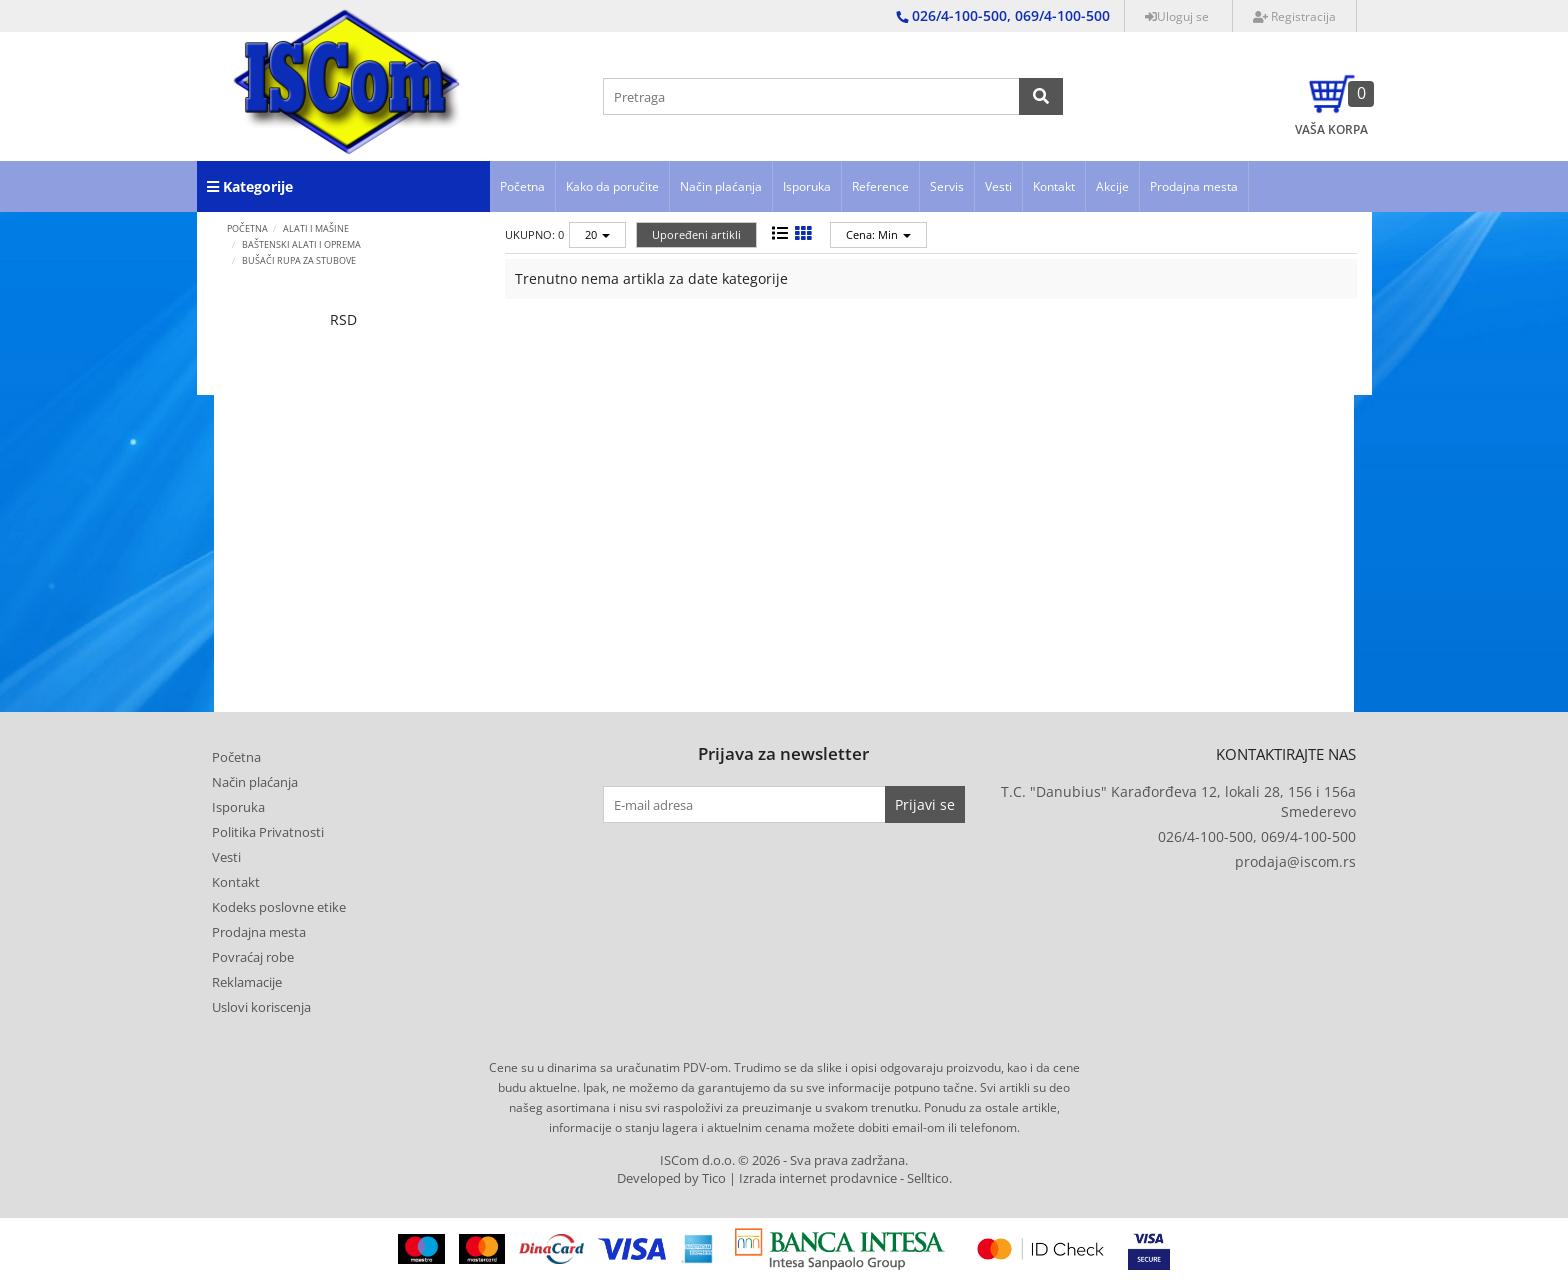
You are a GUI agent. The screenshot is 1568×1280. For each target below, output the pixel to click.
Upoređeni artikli (696, 234)
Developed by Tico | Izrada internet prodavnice (757, 1178)
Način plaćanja (721, 186)
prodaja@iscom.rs (1295, 861)
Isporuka (807, 186)
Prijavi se (925, 804)
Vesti (998, 186)
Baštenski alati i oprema (301, 244)
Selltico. (929, 1178)
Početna (522, 186)
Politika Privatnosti (268, 832)
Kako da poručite (612, 186)
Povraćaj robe (253, 957)
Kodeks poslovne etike (279, 907)
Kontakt (1054, 186)
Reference (880, 186)
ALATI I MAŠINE (316, 228)
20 (597, 234)
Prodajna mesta (1194, 186)
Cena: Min (878, 234)
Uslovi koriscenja (261, 1007)
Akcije (1112, 186)
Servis (947, 186)
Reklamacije (247, 982)
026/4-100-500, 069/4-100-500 (1257, 836)
